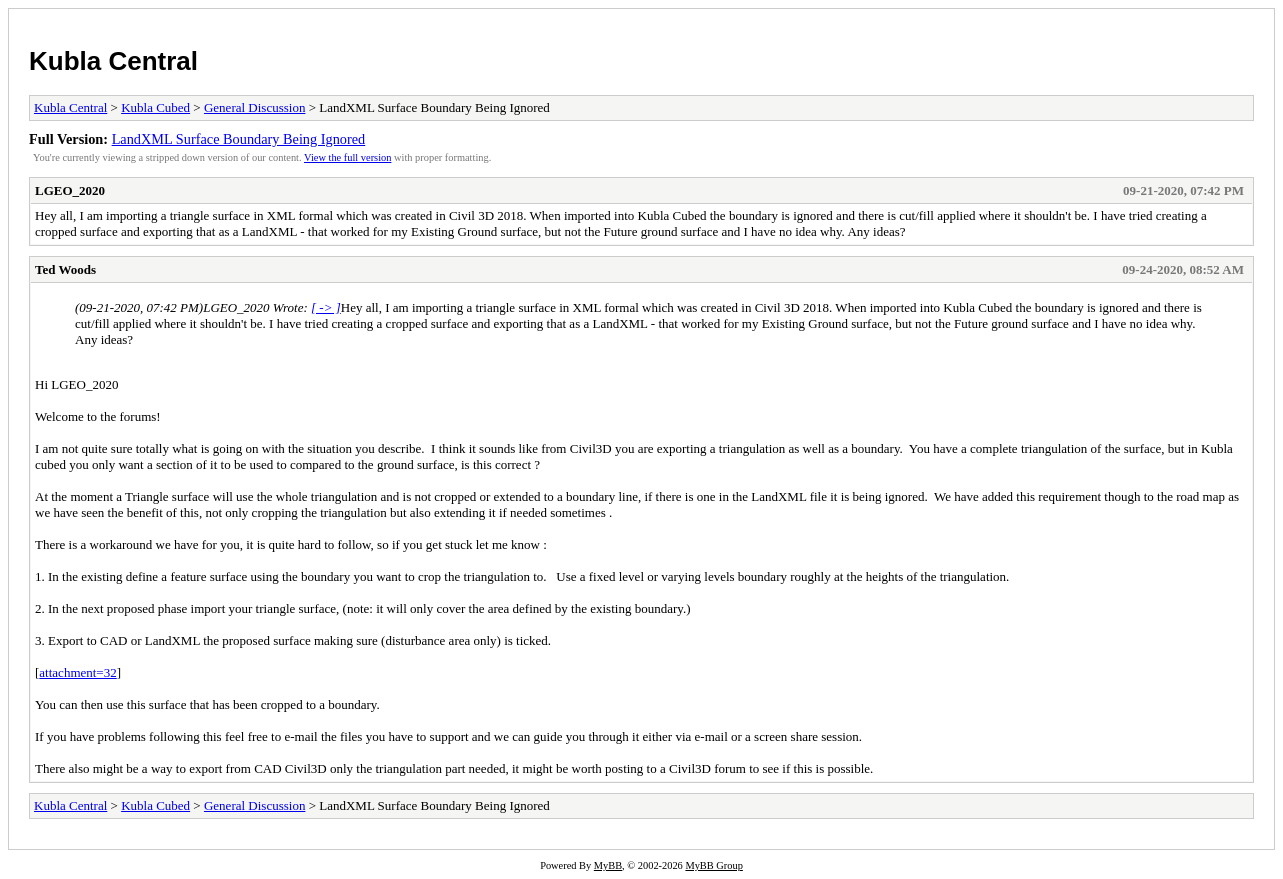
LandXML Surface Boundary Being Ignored (239, 139)
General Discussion (254, 107)
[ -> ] (326, 307)
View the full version (347, 157)
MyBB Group (713, 865)
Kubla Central (113, 61)
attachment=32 (77, 672)
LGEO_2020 (70, 190)
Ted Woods (65, 269)
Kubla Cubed (155, 107)
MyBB (608, 865)
